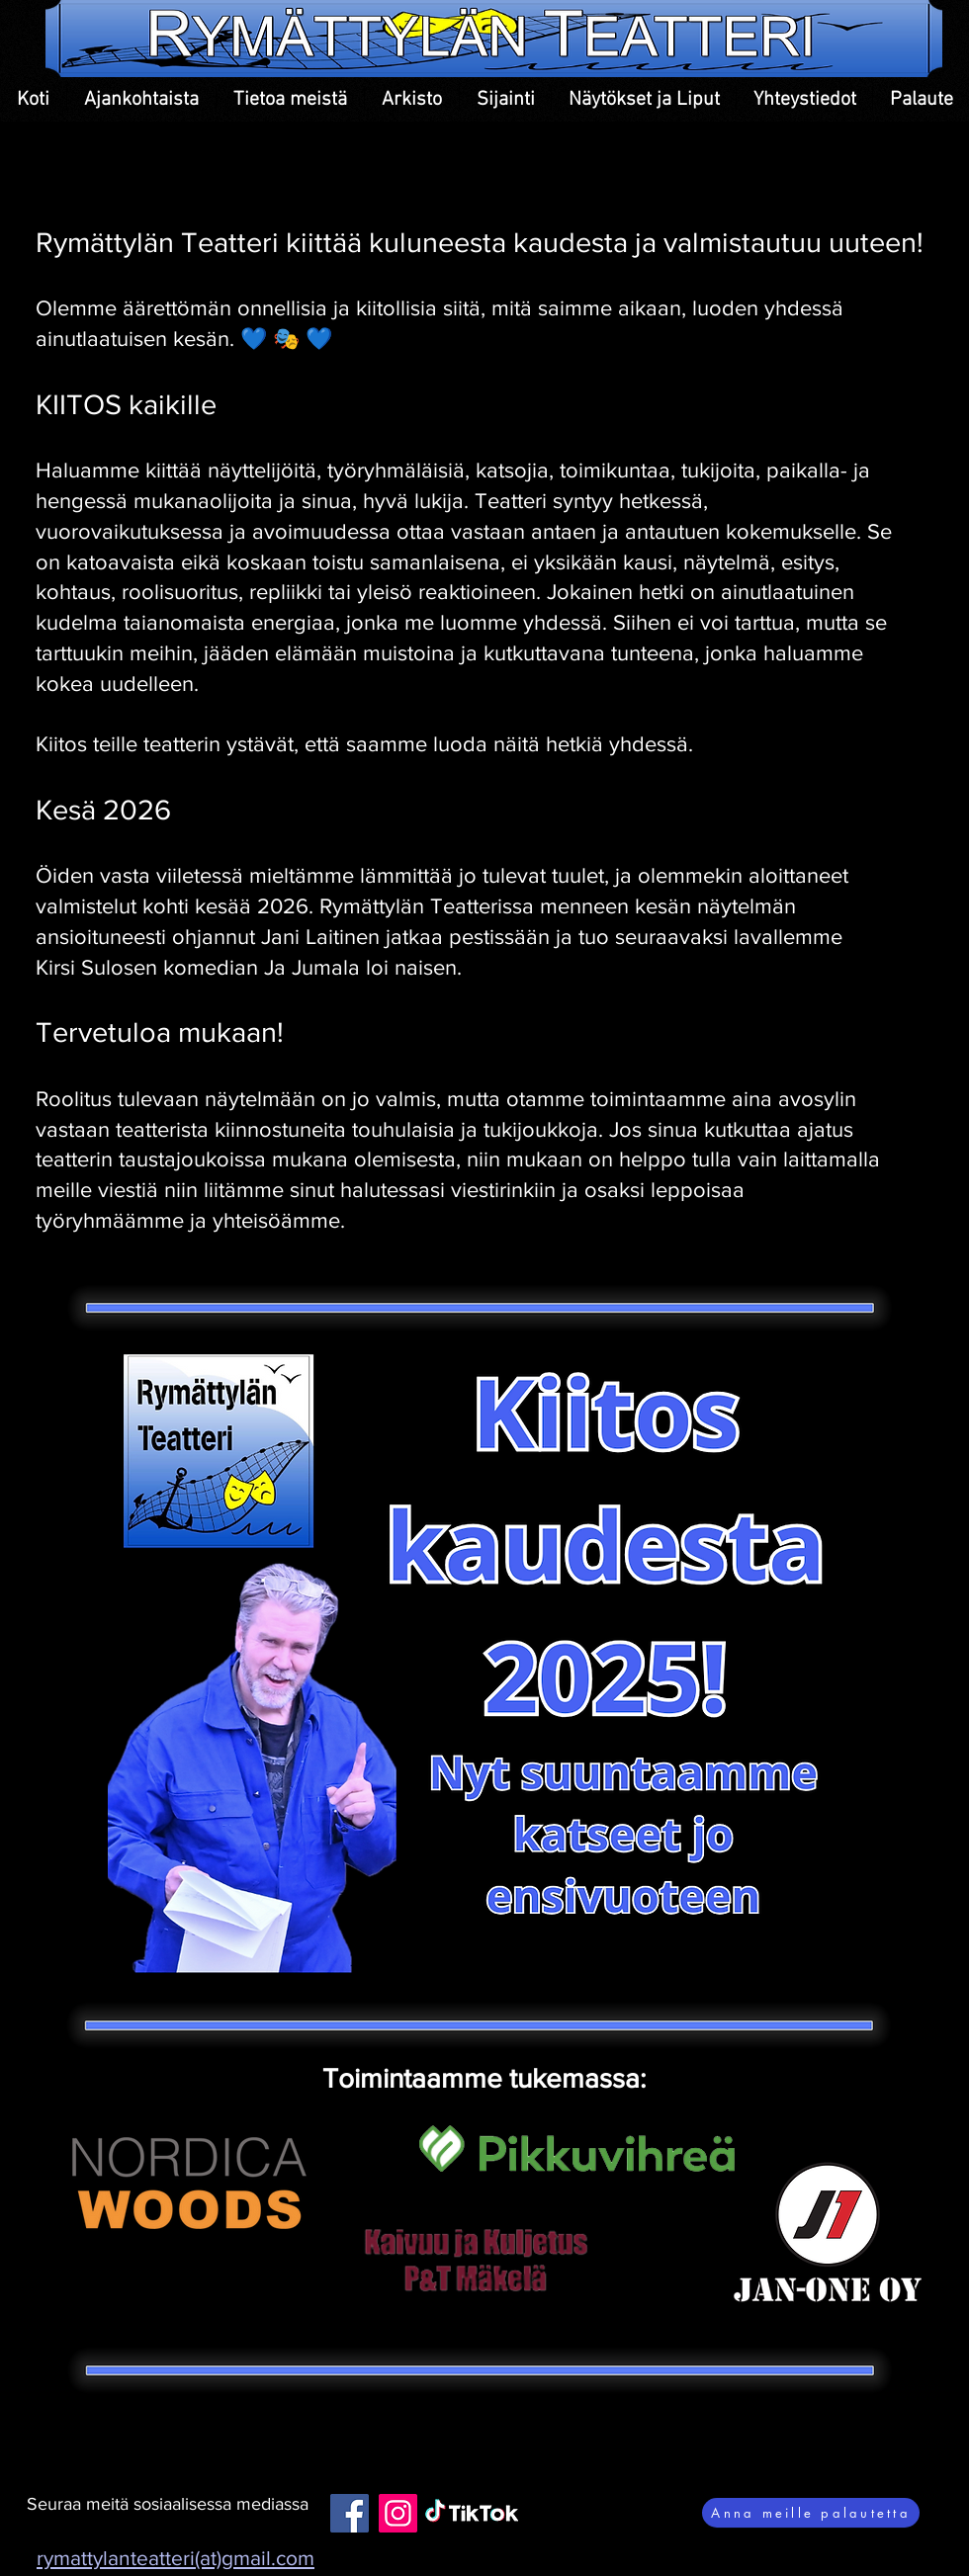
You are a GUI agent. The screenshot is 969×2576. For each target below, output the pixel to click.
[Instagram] (398, 2513)
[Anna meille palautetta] (811, 2513)
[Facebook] (349, 2513)
